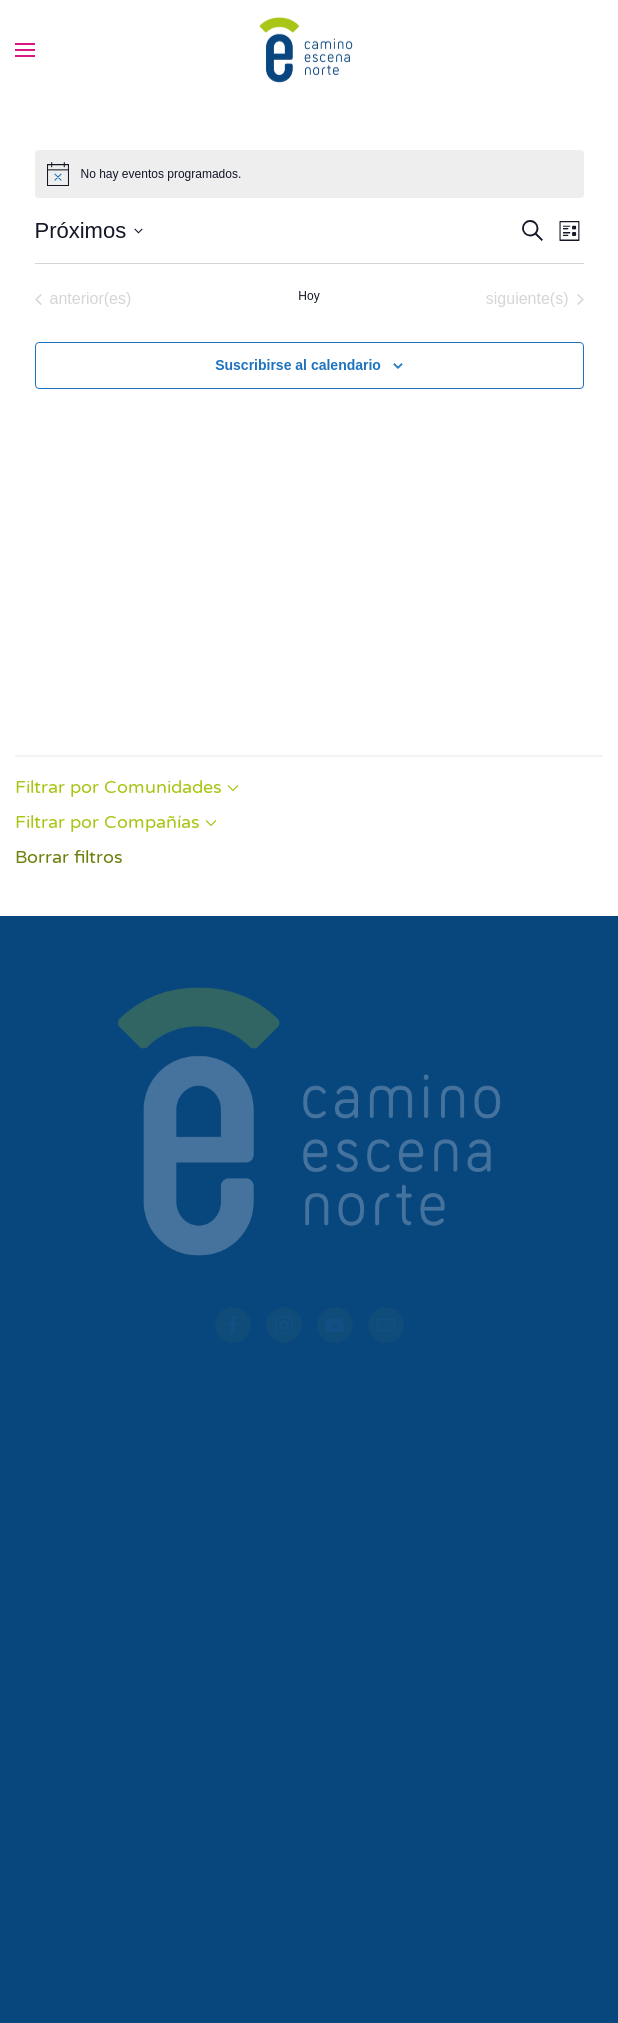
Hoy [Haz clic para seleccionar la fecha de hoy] (308, 296)
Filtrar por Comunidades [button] (127, 787)
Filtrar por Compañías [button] (116, 822)
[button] (25, 50)
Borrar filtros (69, 857)
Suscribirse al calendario (298, 365)
